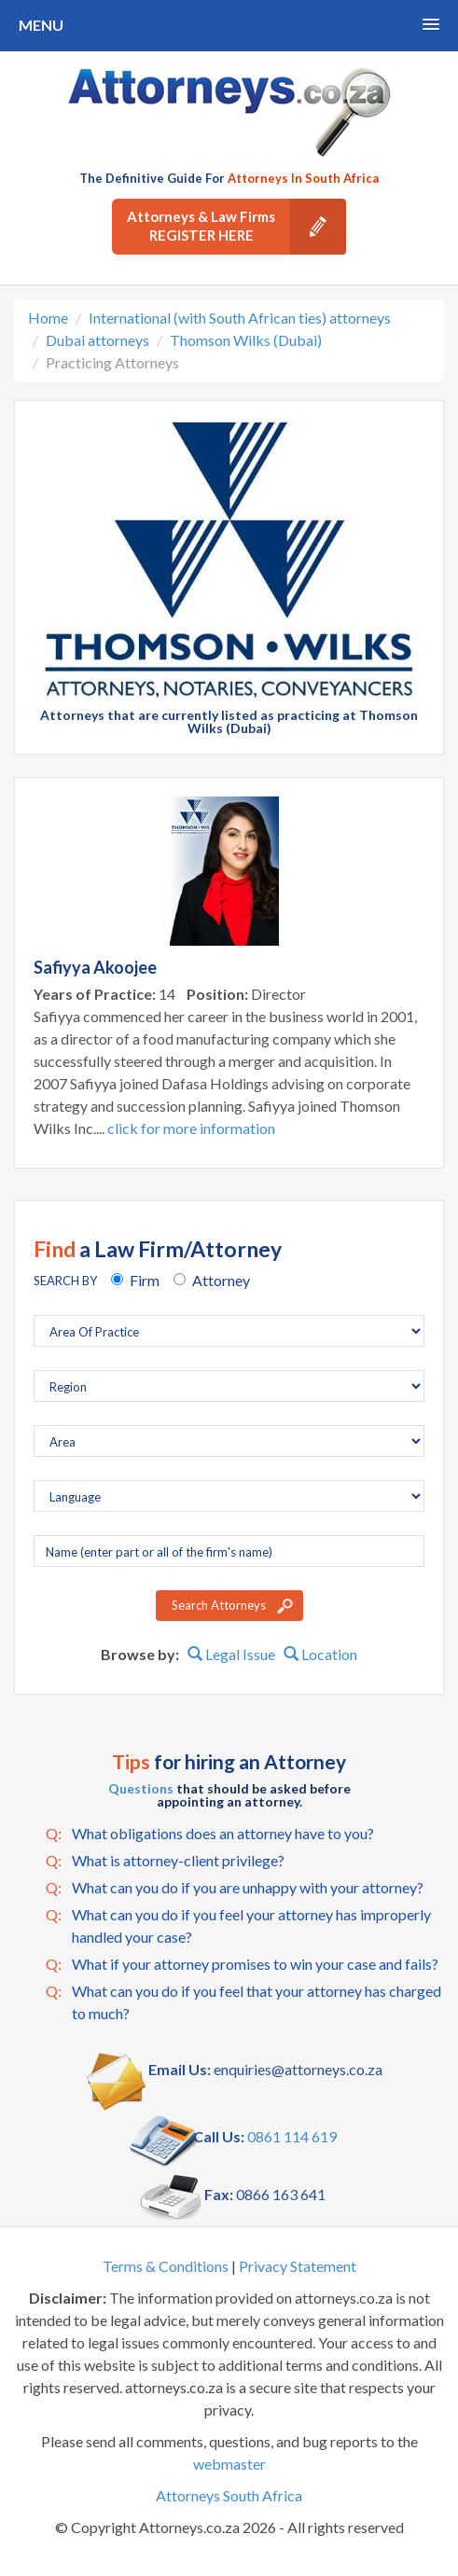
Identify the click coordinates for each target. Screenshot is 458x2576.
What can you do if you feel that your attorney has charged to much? (243, 2001)
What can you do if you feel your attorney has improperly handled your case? (238, 1925)
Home (48, 317)
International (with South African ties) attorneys (240, 317)
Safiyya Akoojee (95, 967)
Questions (140, 1788)
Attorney (221, 1280)
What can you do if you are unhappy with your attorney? (234, 1888)
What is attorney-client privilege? (165, 1860)
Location (320, 1654)
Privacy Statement (297, 2266)
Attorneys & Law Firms (236, 227)
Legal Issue (231, 1654)
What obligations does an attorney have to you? (210, 1833)
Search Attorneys (219, 1605)
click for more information (191, 1128)
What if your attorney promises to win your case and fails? (242, 1964)
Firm (145, 1280)
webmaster (229, 2463)
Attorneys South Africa (229, 2495)
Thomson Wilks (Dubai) (246, 340)
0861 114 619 (292, 2136)
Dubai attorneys (97, 340)
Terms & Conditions (166, 2266)
